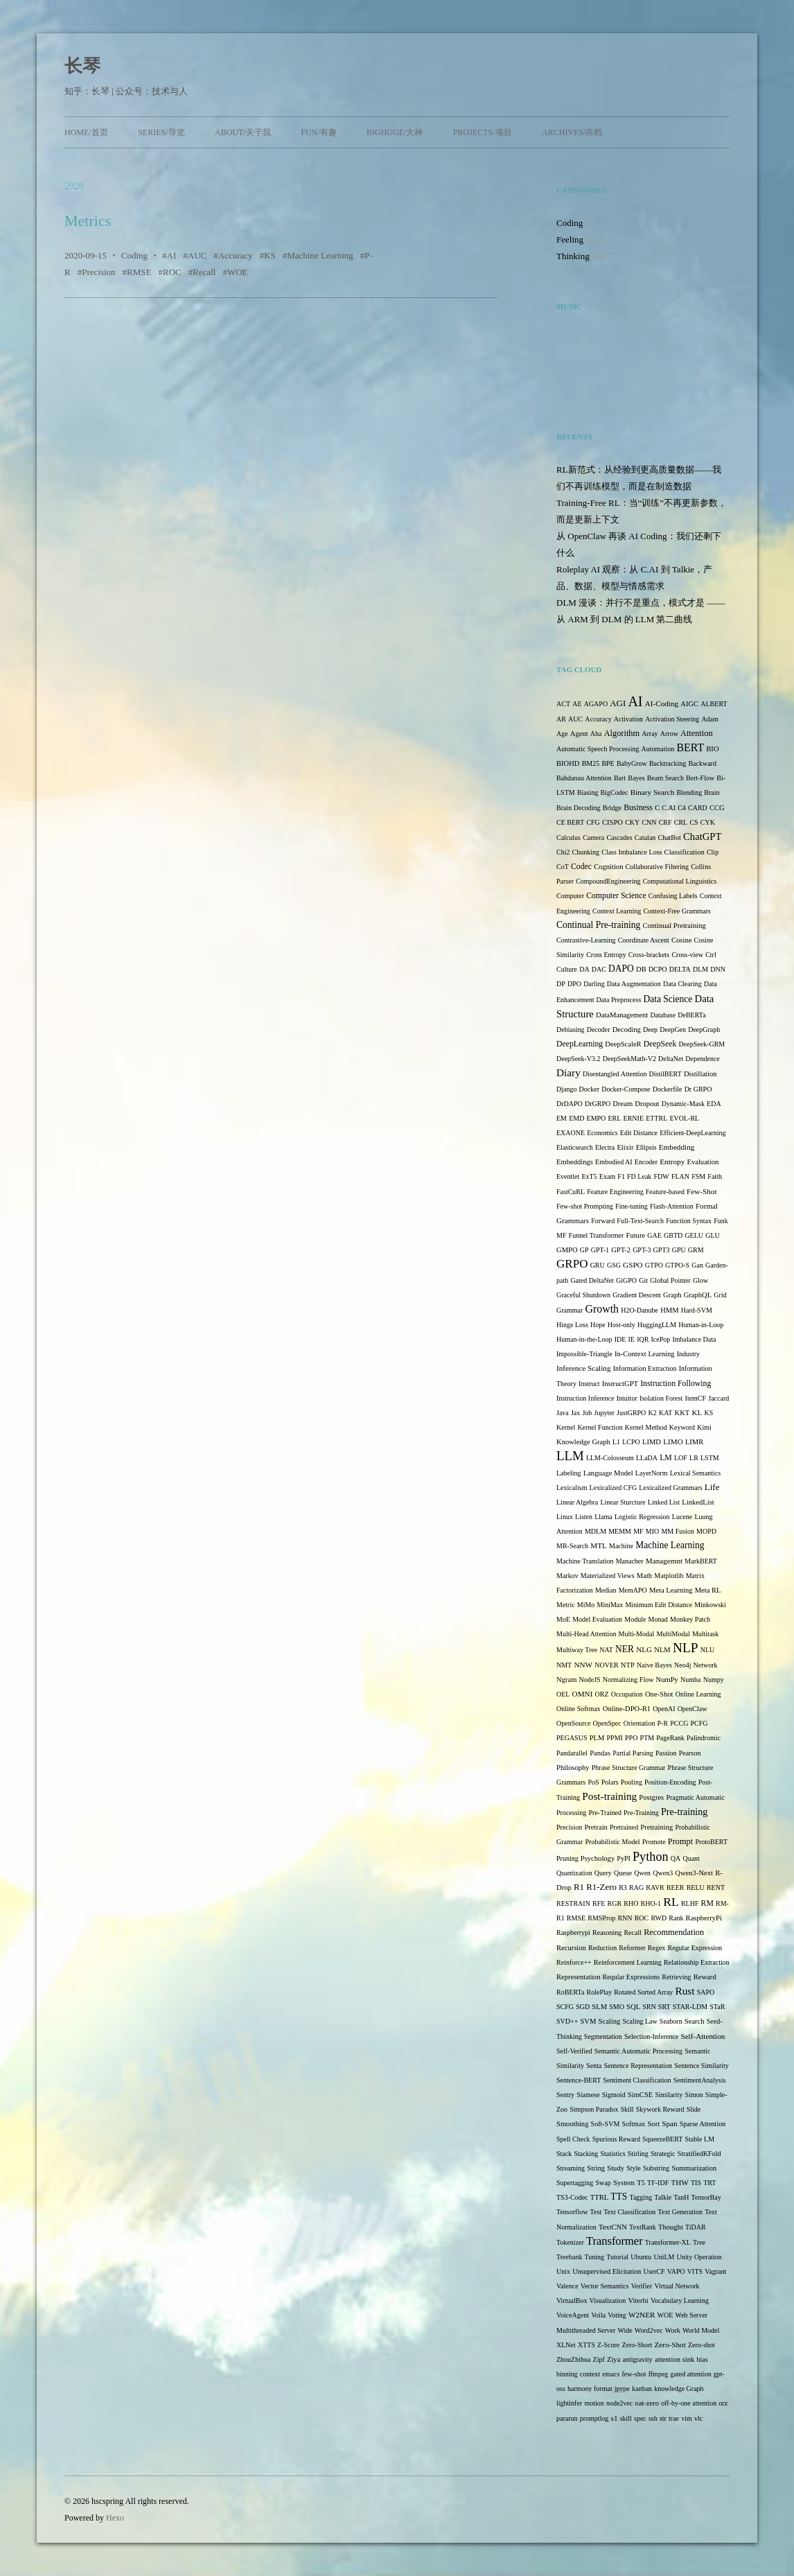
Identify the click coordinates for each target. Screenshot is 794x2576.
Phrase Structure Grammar (629, 1767)
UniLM (663, 2257)
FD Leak (639, 1176)
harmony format (589, 2388)
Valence (567, 2286)
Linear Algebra (577, 1502)
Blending (689, 792)
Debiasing (570, 1029)
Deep (650, 1029)
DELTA (680, 969)
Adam (709, 719)
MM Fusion (677, 1531)
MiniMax (610, 1605)
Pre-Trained (605, 1812)
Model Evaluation (597, 1619)
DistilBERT (665, 1074)
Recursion (571, 1948)
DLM (700, 969)
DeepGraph (704, 1029)
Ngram (566, 1679)
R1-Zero (601, 1887)
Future (636, 1235)
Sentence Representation (638, 2065)
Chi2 (563, 852)
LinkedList (698, 1502)
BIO (712, 749)
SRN (648, 2006)
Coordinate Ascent (643, 940)
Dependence (702, 1058)
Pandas (600, 1753)
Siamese (587, 2095)
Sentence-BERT (578, 2080)
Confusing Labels (673, 896)
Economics (602, 1133)
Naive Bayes (654, 1665)
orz (722, 2403)
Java (562, 1413)
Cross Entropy (606, 954)
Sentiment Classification (637, 2080)
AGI (618, 703)
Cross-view (687, 954)
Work (672, 2330)
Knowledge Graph (583, 1442)
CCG (717, 808)
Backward (702, 763)
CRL (680, 822)
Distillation (700, 1074)
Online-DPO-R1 (627, 1708)
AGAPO (596, 704)
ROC (172, 272)
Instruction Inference (585, 1398)
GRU (597, 1265)
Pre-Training (641, 1812)
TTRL (599, 2197)
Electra (605, 1147)
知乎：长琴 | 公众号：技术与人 (126, 91)
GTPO (654, 1265)
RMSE (139, 272)
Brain (711, 792)
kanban (642, 2388)
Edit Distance (639, 1133)
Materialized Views (608, 1575)
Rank (676, 1918)
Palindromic (704, 1738)
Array (650, 733)
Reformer (632, 1948)
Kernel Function (599, 1427)
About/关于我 (243, 132)
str (663, 2418)
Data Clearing (682, 984)
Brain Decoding (578, 808)
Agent (579, 733)
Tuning (595, 2257)
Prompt (680, 1841)
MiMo (586, 1605)
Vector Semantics (605, 2286)
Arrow (669, 733)
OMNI (582, 1694)
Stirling (638, 2153)
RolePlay (599, 1992)
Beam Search (665, 778)
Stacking (586, 2153)
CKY (632, 822)
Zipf (599, 2359)
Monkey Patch (690, 1619)
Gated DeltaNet (591, 1280)
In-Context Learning (645, 1354)
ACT (563, 704)
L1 (616, 1442)
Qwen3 (663, 1873)
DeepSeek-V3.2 (578, 1058)
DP (560, 984)
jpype (622, 2388)
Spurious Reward (616, 2139)
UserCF (653, 2271)
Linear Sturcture (622, 1502)
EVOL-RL (684, 1118)
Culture (566, 969)
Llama (603, 1517)
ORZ (602, 1694)
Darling (594, 984)
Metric (565, 1605)
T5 (641, 2183)
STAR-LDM (690, 2006)
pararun (567, 2418)
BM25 (591, 763)
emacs (610, 2374)
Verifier (642, 2286)
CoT (562, 866)
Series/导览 (161, 132)
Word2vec (649, 2330)
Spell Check (573, 2139)
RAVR (655, 1887)
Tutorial (617, 2257)
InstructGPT (620, 1383)
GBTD (673, 1235)
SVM (588, 2021)
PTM (647, 1738)
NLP (685, 1647)
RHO (631, 1903)
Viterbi (638, 2300)
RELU (696, 1887)
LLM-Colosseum (610, 1458)
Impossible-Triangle (584, 1354)
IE (631, 1339)
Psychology (598, 1858)
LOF (680, 1458)
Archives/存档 (572, 132)
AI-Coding (661, 703)
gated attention (690, 2374)
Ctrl (710, 954)
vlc (698, 2418)
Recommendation (674, 1932)
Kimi (704, 1427)
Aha (596, 733)
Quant (690, 1858)
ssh (653, 2418)
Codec (581, 866)
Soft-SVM (605, 2124)
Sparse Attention (702, 2124)
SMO (616, 2006)
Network (706, 1665)
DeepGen (673, 1029)
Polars (610, 1782)
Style (633, 2168)
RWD (659, 1918)
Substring (656, 2168)
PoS (593, 1782)
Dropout (647, 1103)
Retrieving (676, 1977)
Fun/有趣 (318, 132)
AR (561, 719)
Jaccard (718, 1398)
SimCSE (640, 2095)
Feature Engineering (615, 1191)
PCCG (679, 1723)
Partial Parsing (632, 1753)
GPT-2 (620, 1250)
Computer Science (616, 895)
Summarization (693, 2168)
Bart (620, 778)
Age (562, 733)
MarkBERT (701, 1561)
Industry (688, 1354)
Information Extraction (645, 1368)
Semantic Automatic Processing (638, 2051)
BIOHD (568, 763)
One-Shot (659, 1694)
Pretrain (596, 1827)
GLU (712, 1235)
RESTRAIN (573, 1903)
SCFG (565, 2006)
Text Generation (680, 2212)
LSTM (709, 1458)
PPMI (615, 1738)
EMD (576, 1118)
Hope (598, 1325)
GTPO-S (677, 1265)
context (590, 2374)
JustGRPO (631, 1413)
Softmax (633, 2124)
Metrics (87, 220)
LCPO (631, 1442)
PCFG (699, 1723)
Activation (628, 719)
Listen (583, 1517)
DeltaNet (670, 1058)
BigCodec (614, 792)
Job (587, 1413)
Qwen (642, 1873)
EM (561, 1118)
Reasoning (606, 1932)
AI (172, 255)
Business (638, 807)
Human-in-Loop (700, 1325)
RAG (636, 1887)
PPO (631, 1738)
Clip (712, 852)
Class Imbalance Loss (631, 852)
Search (695, 2021)
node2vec (619, 2403)
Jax (575, 1413)
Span (669, 2123)
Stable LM (700, 2139)
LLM (570, 1455)
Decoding (626, 1029)
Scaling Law (639, 2021)
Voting (617, 2315)
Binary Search (652, 792)
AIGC (689, 704)
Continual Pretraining (673, 925)
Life (712, 1487)
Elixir (625, 1147)
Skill (627, 2109)
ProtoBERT (711, 1842)
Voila (598, 2315)
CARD (697, 808)
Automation (658, 749)
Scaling (610, 2021)
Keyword (682, 1427)
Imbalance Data (694, 1339)
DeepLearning (579, 1044)
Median (606, 1590)
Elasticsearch (574, 1147)
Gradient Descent (636, 1295)
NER (624, 1649)
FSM (698, 1176)
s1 (614, 2418)
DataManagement (622, 1015)
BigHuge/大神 (395, 132)
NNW (583, 1665)
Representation (578, 1977)
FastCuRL (570, 1191)
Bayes (636, 778)
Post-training (609, 1796)
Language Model (608, 1473)
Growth (602, 1309)
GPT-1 (600, 1250)
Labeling (568, 1473)
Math (644, 1575)
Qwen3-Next (694, 1873)
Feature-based (665, 1191)
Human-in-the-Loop (584, 1339)
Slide (694, 2109)
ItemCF (696, 1398)
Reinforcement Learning (628, 1962)
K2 (653, 1413)
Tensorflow (572, 2212)
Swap (602, 2183)
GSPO (633, 1265)
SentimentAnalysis (699, 2080)
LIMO (673, 1441)
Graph (672, 1295)
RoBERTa (570, 1992)
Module (635, 1619)
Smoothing (572, 2124)
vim (686, 2418)
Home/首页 (86, 132)
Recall (204, 272)
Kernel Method (646, 1427)
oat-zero (647, 2403)
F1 (621, 1176)
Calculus (568, 837)
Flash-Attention (672, 1206)
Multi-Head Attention (586, 1634)
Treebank (569, 2257)
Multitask (705, 1634)
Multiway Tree (576, 1650)
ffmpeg (659, 2374)
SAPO (706, 1992)
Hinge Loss (572, 1325)
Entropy (672, 1161)
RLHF (690, 1903)
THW (679, 2182)
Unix (563, 2271)
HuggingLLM (656, 1325)
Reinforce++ (574, 1962)
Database (663, 1015)
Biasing (588, 792)
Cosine (681, 940)
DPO (574, 984)
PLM (597, 1738)
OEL (563, 1694)
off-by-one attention (688, 2403)
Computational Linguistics (679, 881)
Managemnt (664, 1561)
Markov (567, 1575)
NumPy (667, 1679)
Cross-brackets (648, 954)
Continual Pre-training (598, 925)
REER (676, 1887)
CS (693, 822)
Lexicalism (571, 1487)
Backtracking (667, 763)
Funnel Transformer (596, 1235)
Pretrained (624, 1827)
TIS (696, 2183)
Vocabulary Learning (680, 2300)
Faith (714, 1176)
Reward (705, 1977)
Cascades (619, 837)
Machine (621, 1546)
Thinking (573, 256)
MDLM (595, 1531)
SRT (664, 2006)
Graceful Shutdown (583, 1295)
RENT (716, 1887)
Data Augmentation (634, 984)
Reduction (602, 1948)
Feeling (569, 239)
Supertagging (574, 2183)
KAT (665, 1413)
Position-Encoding (670, 1782)
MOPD (706, 1531)
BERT (691, 747)
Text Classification (629, 2212)
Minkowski (710, 1605)
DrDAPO (569, 1103)
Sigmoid (614, 2095)
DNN (717, 969)
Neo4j (682, 1665)
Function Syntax (689, 1221)
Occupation (627, 1694)
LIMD (651, 1442)
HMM (669, 1310)
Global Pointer (670, 1280)
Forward (603, 1221)
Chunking (585, 852)
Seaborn (671, 2021)
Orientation (639, 1723)
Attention (696, 733)
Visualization (608, 2300)
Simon (694, 2095)
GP (584, 1250)
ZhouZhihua (573, 2359)
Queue (623, 1873)
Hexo (115, 2518)
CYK (707, 822)
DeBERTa (691, 1015)
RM (707, 1903)
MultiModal (672, 1634)
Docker (589, 1089)
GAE (654, 1235)
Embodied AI (614, 1162)
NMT (564, 1665)
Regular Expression (695, 1948)
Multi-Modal (637, 1634)
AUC (197, 255)
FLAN (680, 1176)
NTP (628, 1665)
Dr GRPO (698, 1089)
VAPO (676, 2271)
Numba (690, 1679)
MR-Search (572, 1546)
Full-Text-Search (640, 1221)
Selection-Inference (651, 2036)
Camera (593, 837)
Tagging (641, 2197)
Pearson (690, 1753)
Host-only (621, 1325)
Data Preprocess (619, 1000)
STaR (717, 2006)
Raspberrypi (573, 1932)
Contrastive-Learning (586, 940)
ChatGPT (702, 836)
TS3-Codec (572, 2197)
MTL (598, 1545)
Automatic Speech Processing (597, 749)
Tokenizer (570, 2242)
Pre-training (684, 1811)
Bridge (612, 808)
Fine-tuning (631, 1206)
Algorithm (621, 733)
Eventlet (567, 1176)
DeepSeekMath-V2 (629, 1058)
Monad (658, 1619)
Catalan (645, 837)
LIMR (694, 1442)
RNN (624, 1918)
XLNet (566, 2345)
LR (693, 1458)
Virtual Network (676, 2286)
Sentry (565, 2095)
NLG (644, 1649)
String (596, 2168)
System (624, 2183)
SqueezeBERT (662, 2139)
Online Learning (698, 1694)
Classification (684, 852)
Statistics (613, 2153)
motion (593, 2403)
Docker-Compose (625, 1089)
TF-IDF (658, 2183)
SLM (599, 2006)
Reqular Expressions (631, 1977)
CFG (592, 822)
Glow (700, 1280)
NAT (605, 1650)
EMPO (596, 1118)
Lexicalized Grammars (670, 1487)
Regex (657, 1948)
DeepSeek (660, 1044)
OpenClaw (692, 1708)
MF (638, 1531)
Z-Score (608, 2345)
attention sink (674, 2359)
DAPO (621, 968)
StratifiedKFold (699, 2153)
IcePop (661, 1339)
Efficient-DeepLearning (692, 1133)
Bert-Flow (700, 778)
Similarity (668, 2095)
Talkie (662, 2197)
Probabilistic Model (612, 1842)
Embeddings (574, 1162)
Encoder (646, 1162)
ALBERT (713, 704)
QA (675, 1858)
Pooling (631, 1782)
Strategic (663, 2153)
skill (626, 2418)
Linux (564, 1517)
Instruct (589, 1383)
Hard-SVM (696, 1310)
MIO (652, 1531)
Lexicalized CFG (613, 1487)
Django (566, 1089)
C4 (682, 808)
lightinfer (569, 2403)
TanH (681, 2197)
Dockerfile (667, 1089)
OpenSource (573, 1723)
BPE (607, 763)
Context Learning (616, 911)
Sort (653, 2124)
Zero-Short (636, 2345)
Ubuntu (640, 2257)
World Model (700, 2330)
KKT (682, 1413)
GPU (679, 1250)
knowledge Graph (678, 2388)
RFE (598, 1903)
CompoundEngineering (608, 881)
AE (576, 704)
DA (584, 969)
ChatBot (669, 837)
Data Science (667, 999)
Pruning (567, 1858)
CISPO (612, 822)
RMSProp (601, 1918)
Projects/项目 (482, 132)
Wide (624, 2330)
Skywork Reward (660, 2109)
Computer (570, 896)
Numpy (713, 1679)
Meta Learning (671, 1590)
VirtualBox (571, 2300)
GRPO (572, 1263)
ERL (614, 1118)
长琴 (82, 66)
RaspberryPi (704, 1918)
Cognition (608, 866)
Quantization (574, 1873)
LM (666, 1457)
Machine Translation (585, 1561)
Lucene (682, 1517)
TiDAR (695, 2227)
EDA (714, 1103)
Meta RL (708, 1590)
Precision (98, 272)
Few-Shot (701, 1191)
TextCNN (613, 2227)
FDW (661, 1176)
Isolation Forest (661, 1398)
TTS (618, 2196)
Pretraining (656, 1827)
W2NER (641, 2315)
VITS (695, 2271)
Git (643, 1280)
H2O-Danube (639, 1310)
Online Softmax (578, 1708)
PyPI (623, 1858)
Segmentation (603, 2036)
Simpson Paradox (594, 2109)
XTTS (586, 2345)
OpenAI (664, 1708)
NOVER (606, 1665)
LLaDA (647, 1458)
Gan (697, 1265)
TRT (709, 2183)
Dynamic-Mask (683, 1103)
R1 (579, 1887)
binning (567, 2374)
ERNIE (634, 1118)
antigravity (638, 2359)
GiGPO (626, 1280)
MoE (563, 1619)
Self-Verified (574, 2051)
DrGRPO (597, 1103)
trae (674, 2418)
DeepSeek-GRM (702, 1044)
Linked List (664, 1502)
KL (696, 1412)
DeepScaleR (623, 1044)
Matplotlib (668, 1575)
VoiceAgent (572, 2315)
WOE (237, 272)
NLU (707, 1650)
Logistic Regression (642, 1517)
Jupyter (604, 1413)
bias (701, 2359)
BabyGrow (632, 763)
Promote (654, 1842)
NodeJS (590, 1679)
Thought (670, 2227)
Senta (593, 2065)
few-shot (633, 2374)
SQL (633, 2006)
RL (671, 1902)
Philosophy (573, 1767)
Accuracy (235, 255)
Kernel (565, 1427)
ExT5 (589, 1176)
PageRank (670, 1738)
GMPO (567, 1250)
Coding (134, 255)
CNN (649, 822)
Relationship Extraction (697, 1962)
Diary (568, 1072)
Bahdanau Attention (584, 778)
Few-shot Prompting (584, 1206)
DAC (599, 969)
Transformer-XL (668, 2242)
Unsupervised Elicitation (606, 2271)
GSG (614, 1265)
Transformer (614, 2241)
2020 (74, 186)
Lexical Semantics (695, 1473)
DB (641, 969)
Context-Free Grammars (676, 911)
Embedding (677, 1147)
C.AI (669, 808)
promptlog (594, 2418)
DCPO (658, 969)
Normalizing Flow (628, 1679)
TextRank (642, 2227)
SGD (583, 2006)
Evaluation (702, 1162)
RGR (615, 1903)
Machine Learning (320, 255)
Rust (685, 1991)
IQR (643, 1339)
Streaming (570, 2168)
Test (596, 2212)
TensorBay (706, 2197)
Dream (622, 1103)
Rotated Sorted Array (643, 1992)
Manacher (630, 1561)
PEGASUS (571, 1738)
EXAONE (570, 1133)
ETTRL (656, 1118)
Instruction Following (675, 1383)
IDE (620, 1339)
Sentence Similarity (701, 2065)
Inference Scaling (583, 1368)
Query (603, 1873)
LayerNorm (651, 1473)
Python (651, 1857)
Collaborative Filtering (657, 866)
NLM (662, 1650)
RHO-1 (651, 1903)
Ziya (613, 2359)
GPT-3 (642, 1250)
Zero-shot (701, 2345)
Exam (607, 1176)
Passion (666, 1753)
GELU (694, 1235)
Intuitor (627, 1398)
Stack (564, 2153)
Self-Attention (702, 2036)
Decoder (598, 1029)
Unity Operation (699, 2257)
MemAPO (633, 1590)
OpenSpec (607, 1723)
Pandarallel (572, 1753)
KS (270, 255)
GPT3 (661, 1250)
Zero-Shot (670, 2344)
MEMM (619, 1531)
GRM (696, 1250)
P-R (663, 1723)
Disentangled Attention (615, 1074)
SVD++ (567, 2021)
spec (640, 2418)
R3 (623, 1887)
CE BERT (570, 822)
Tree (699, 2242)
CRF (665, 822)
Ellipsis (646, 1147)
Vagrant (715, 2271)
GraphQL (698, 1295)
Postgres (651, 1797)
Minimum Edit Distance (658, 1605)
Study (615, 2168)
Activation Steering (672, 719)
